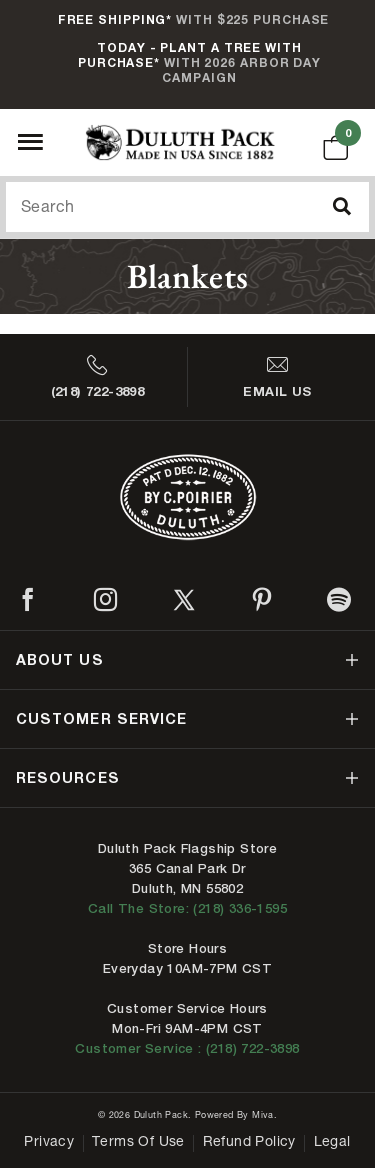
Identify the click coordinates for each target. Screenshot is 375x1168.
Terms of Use (138, 1143)
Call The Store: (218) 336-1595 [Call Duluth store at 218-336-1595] (187, 908)
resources (68, 777)
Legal (332, 1143)
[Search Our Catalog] (187, 207)
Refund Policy (249, 1143)
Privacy (49, 1143)
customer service (101, 718)
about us (60, 659)
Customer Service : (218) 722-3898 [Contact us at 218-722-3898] (187, 1048)
